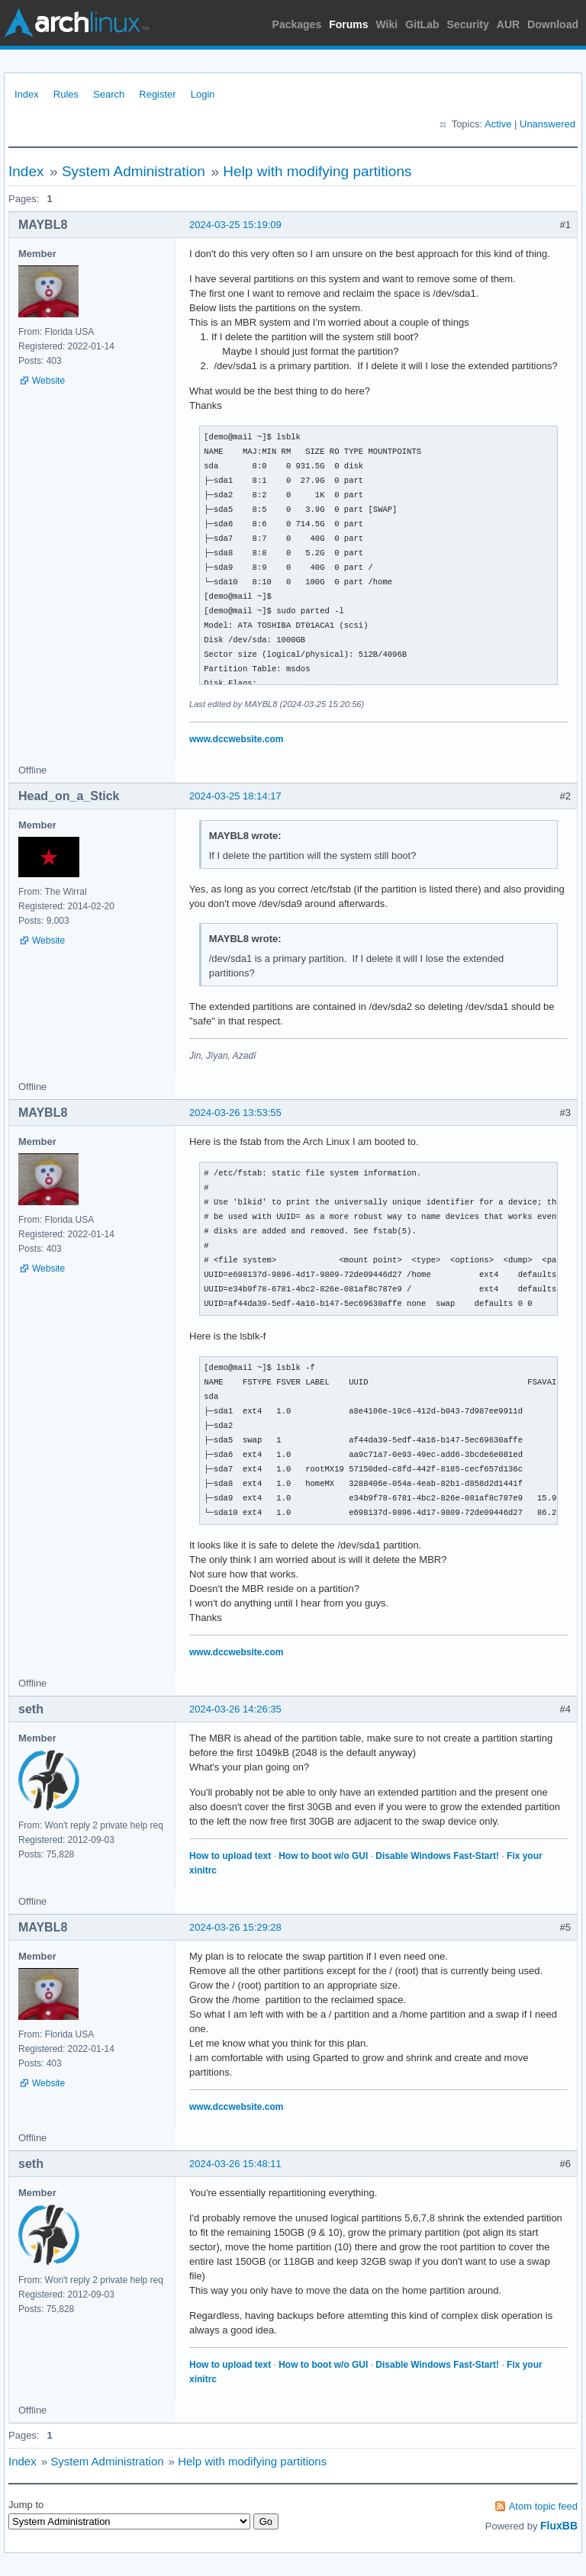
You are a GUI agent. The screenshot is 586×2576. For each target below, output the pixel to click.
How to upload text (230, 1856)
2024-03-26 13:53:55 (235, 1112)
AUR (508, 24)
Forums (348, 24)
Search (108, 94)
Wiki (387, 24)
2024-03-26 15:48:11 (235, 2163)
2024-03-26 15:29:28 (235, 1927)
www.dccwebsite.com (236, 739)
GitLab (422, 24)
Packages (297, 24)
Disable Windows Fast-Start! (437, 1856)
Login (203, 94)
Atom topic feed (543, 2506)
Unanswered (547, 124)
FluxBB (559, 2526)
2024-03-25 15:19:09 (235, 224)
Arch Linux (76, 23)
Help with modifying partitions (317, 171)
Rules (66, 94)
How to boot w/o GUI (323, 1856)
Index (26, 94)
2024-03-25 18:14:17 (235, 796)
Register (157, 94)
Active (498, 124)
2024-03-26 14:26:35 (235, 1709)
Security (468, 24)
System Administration (133, 171)
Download (552, 24)
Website (48, 380)
